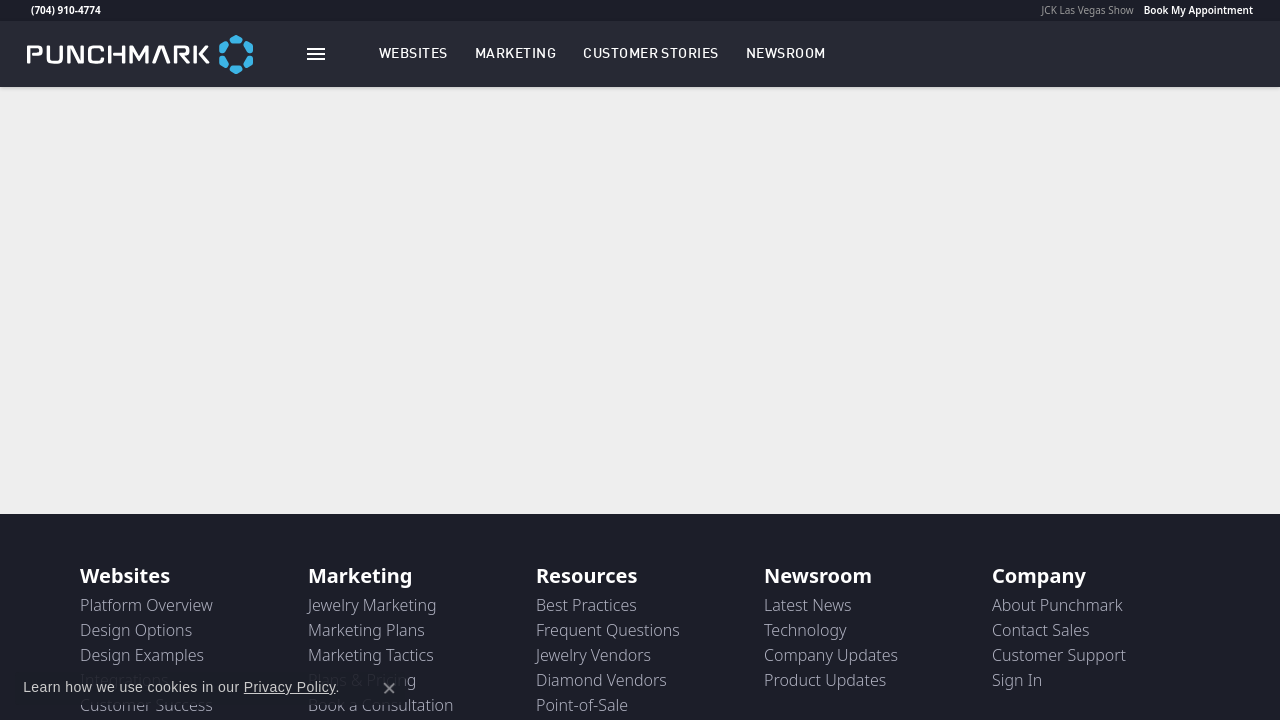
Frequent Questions (608, 630)
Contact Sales (1041, 630)
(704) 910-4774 (66, 10)
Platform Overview (146, 605)
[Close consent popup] (389, 688)
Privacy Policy (290, 687)
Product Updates (825, 680)
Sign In (1017, 680)
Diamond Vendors (601, 680)
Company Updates (831, 655)
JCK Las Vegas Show (1088, 10)
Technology (805, 630)
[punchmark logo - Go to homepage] (140, 53)
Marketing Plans (366, 630)
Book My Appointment (1198, 10)
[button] (413, 54)
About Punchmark (1057, 605)
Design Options (136, 630)
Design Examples (142, 655)
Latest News (808, 605)
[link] (29, 10)
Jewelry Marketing (372, 605)
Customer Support (1059, 655)
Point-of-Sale (582, 705)
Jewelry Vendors (593, 655)
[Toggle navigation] (316, 54)
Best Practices (586, 605)
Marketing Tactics (371, 655)
